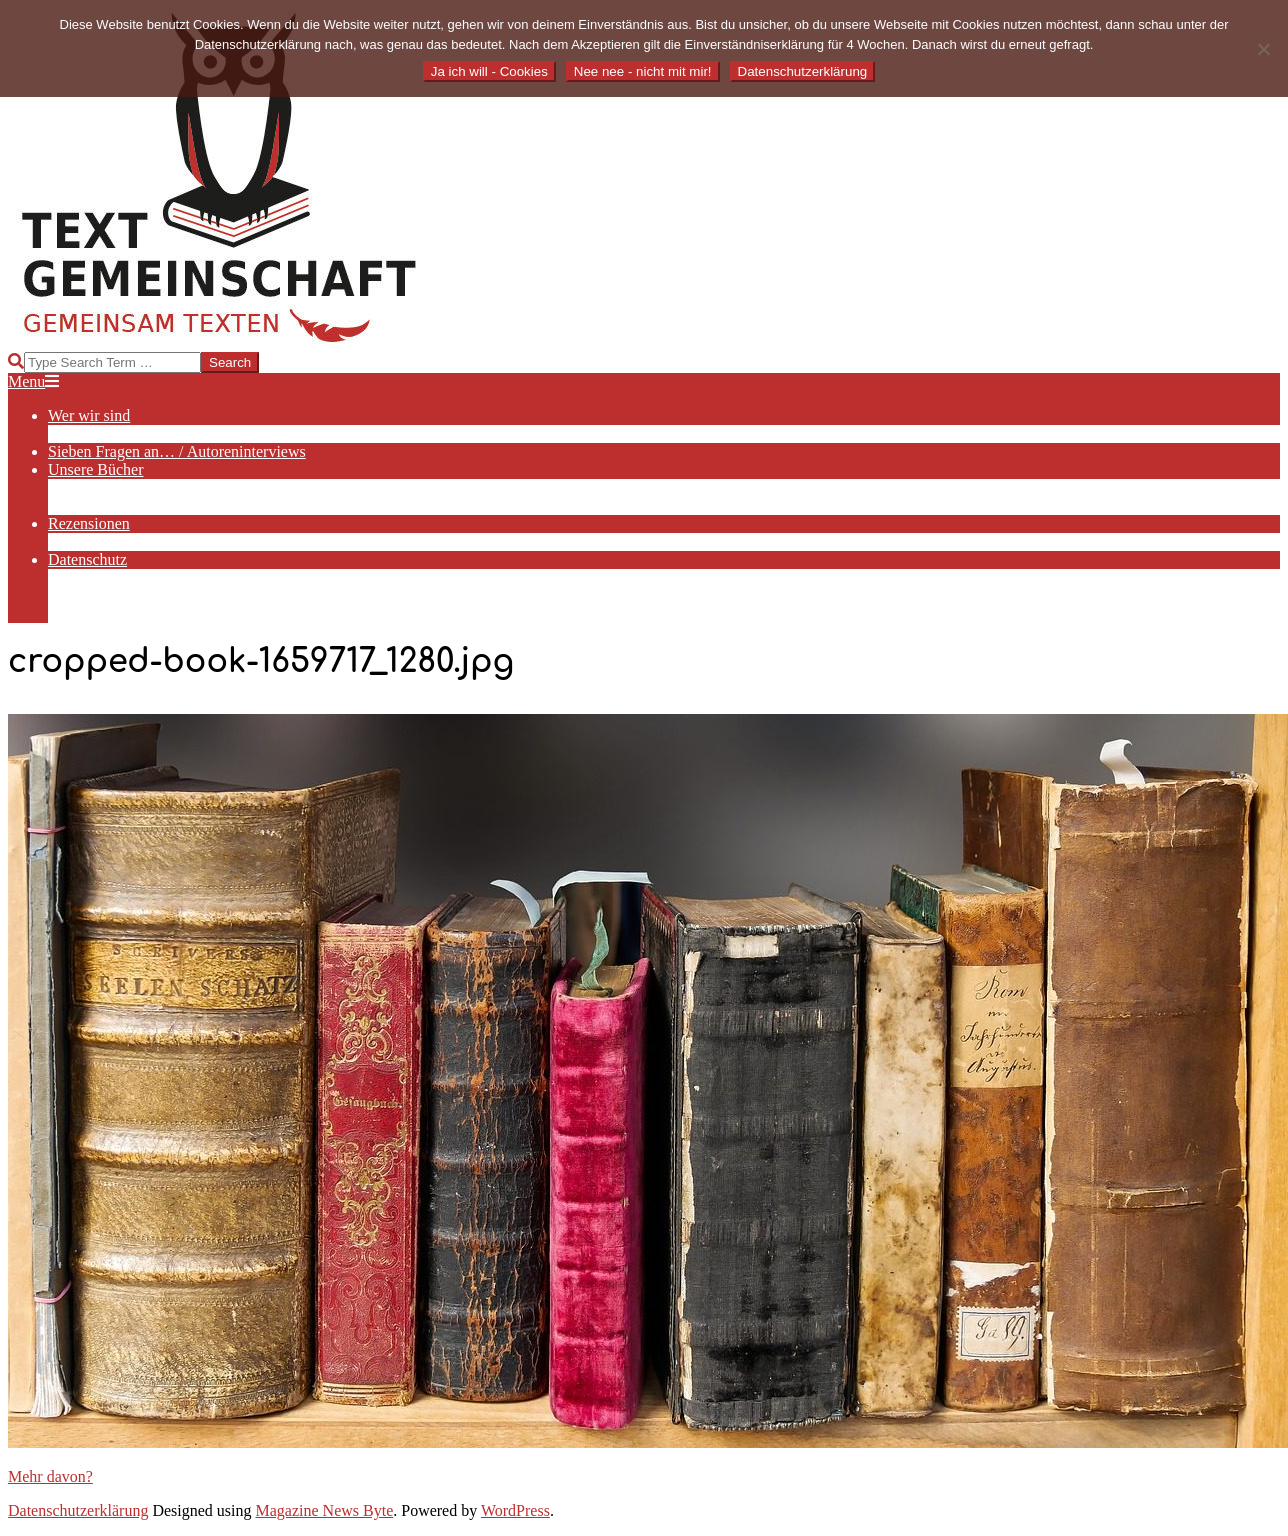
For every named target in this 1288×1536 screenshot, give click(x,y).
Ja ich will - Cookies (489, 71)
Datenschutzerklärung (78, 1510)
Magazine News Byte (325, 1510)
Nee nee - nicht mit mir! (643, 71)
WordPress (515, 1510)
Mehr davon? (50, 1476)
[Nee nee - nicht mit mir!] (1263, 49)
